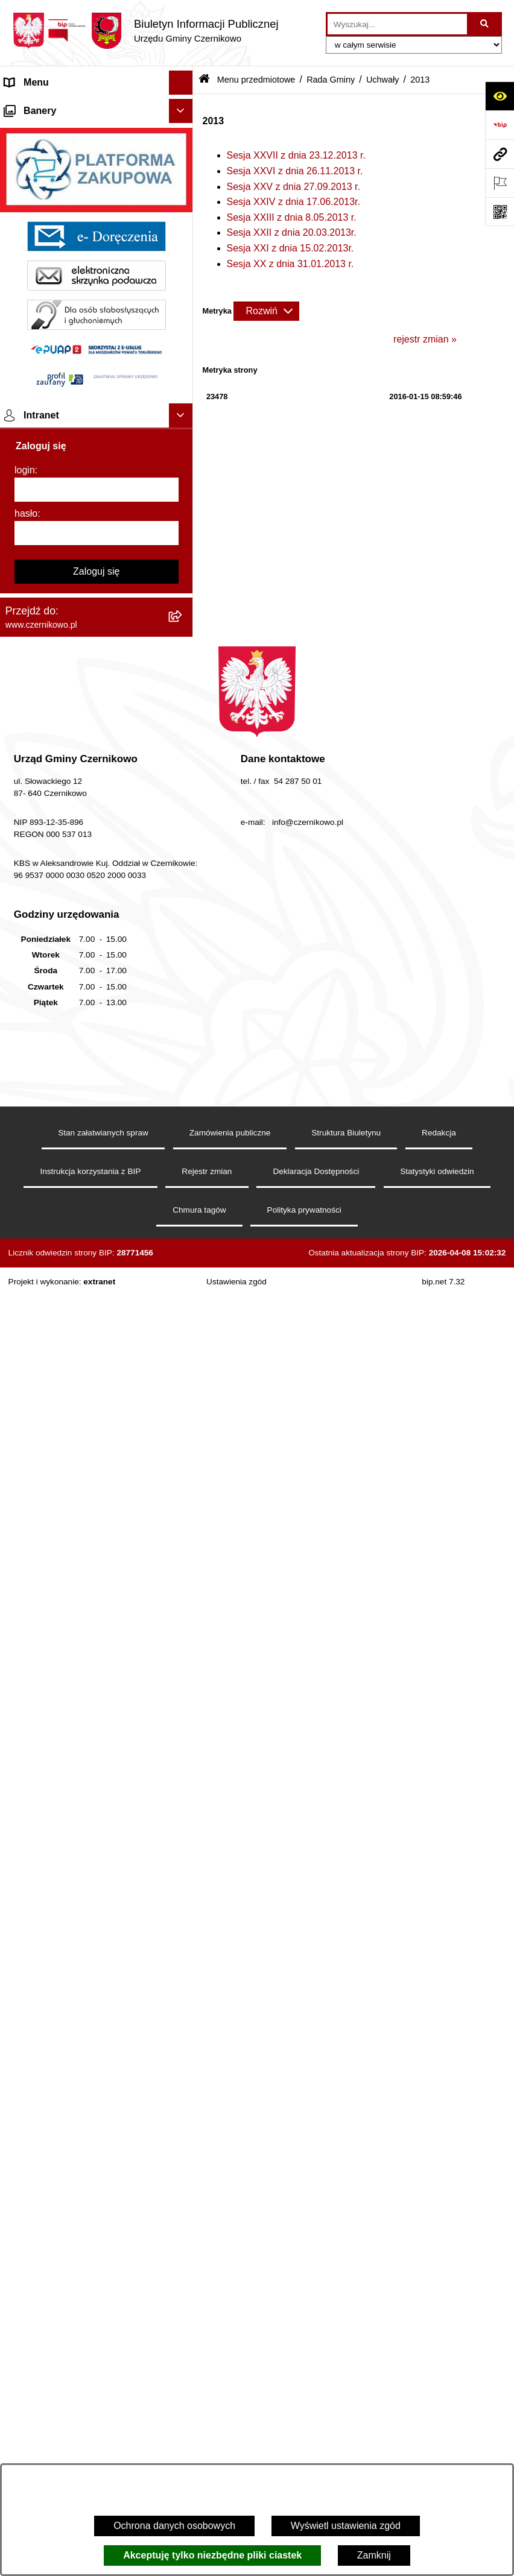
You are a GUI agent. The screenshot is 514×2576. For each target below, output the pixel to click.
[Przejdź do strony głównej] (145, 30)
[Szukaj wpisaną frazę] (485, 24)
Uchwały (382, 79)
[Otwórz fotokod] (499, 211)
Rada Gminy (330, 79)
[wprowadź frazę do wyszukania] (397, 24)
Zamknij (374, 2555)
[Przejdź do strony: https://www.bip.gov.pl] (499, 124)
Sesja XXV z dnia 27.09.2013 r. (293, 187)
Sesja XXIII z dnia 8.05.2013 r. (292, 217)
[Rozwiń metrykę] (266, 311)
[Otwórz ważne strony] (499, 182)
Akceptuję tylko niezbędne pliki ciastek (212, 2555)
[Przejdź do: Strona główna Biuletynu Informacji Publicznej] (204, 80)
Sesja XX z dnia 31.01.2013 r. (290, 264)
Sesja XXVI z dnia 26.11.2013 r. (295, 171)
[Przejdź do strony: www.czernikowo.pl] (499, 153)
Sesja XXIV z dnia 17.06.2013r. (293, 202)
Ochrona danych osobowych (174, 2526)
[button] (183, 107)
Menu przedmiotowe (48, 130)
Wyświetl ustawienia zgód (346, 2526)
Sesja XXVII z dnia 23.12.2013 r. (296, 155)
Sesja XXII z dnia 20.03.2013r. (292, 232)
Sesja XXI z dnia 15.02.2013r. (290, 248)
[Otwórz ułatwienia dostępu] (499, 95)
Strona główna (35, 106)
